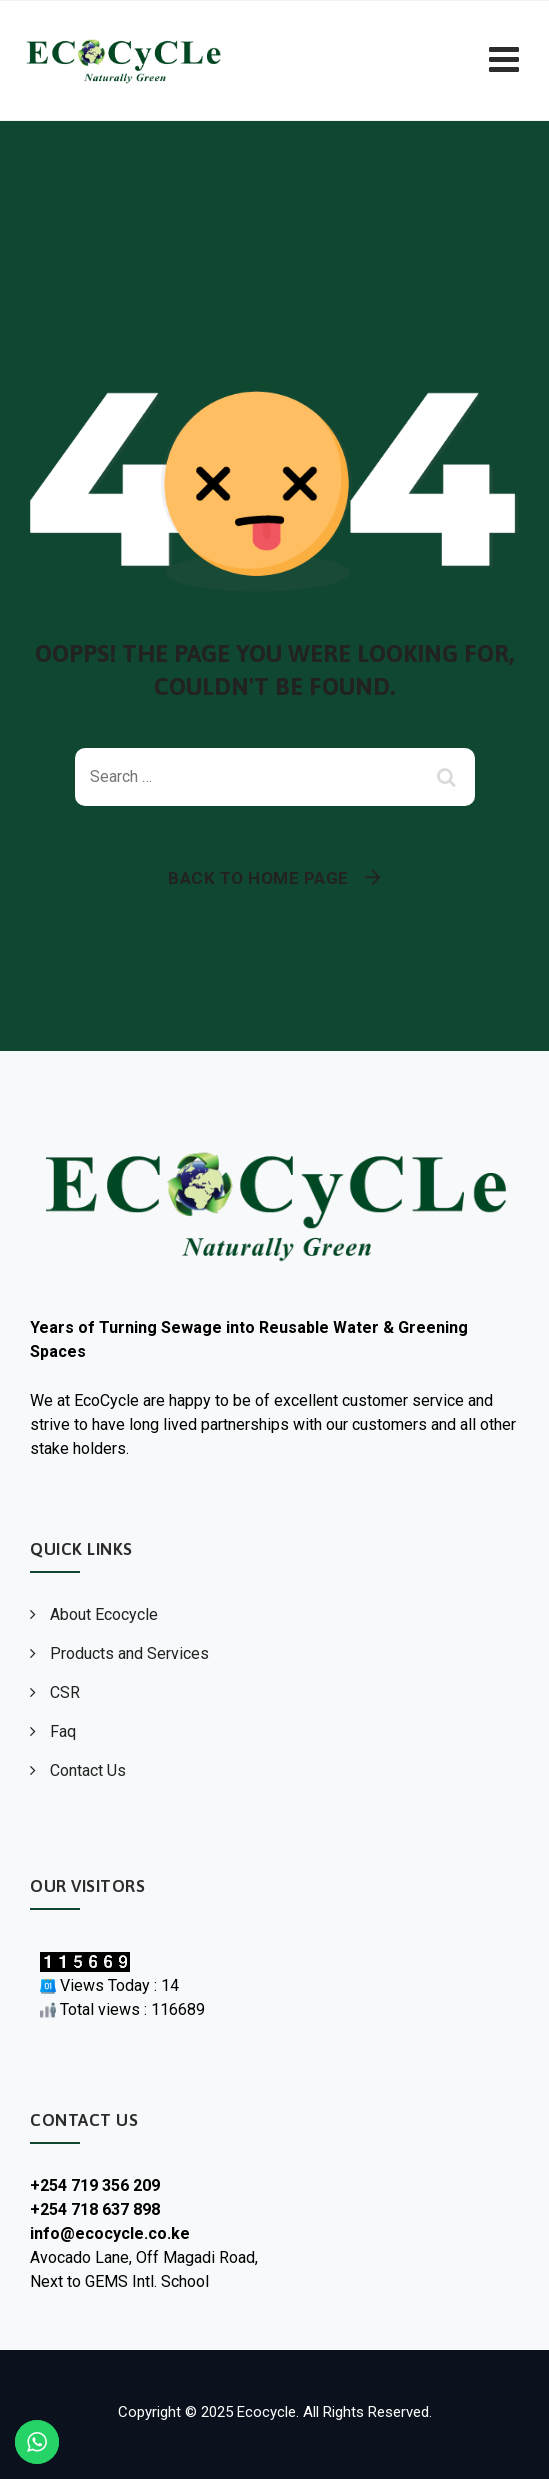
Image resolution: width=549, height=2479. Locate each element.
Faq (63, 1731)
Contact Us (88, 1770)
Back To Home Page (258, 878)
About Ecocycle (104, 1614)
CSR (65, 1692)
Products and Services (129, 1653)
